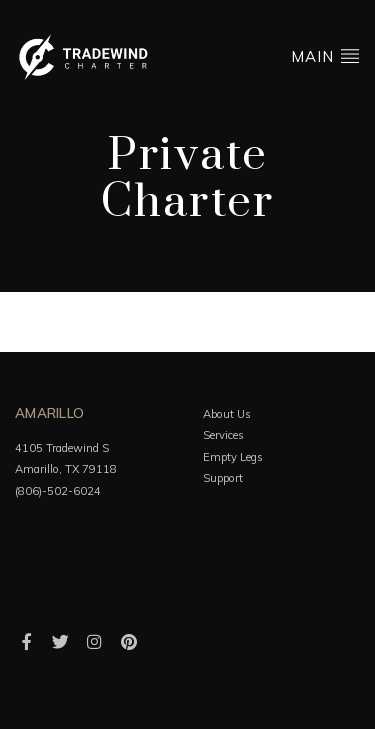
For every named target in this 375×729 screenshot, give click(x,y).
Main (325, 55)
